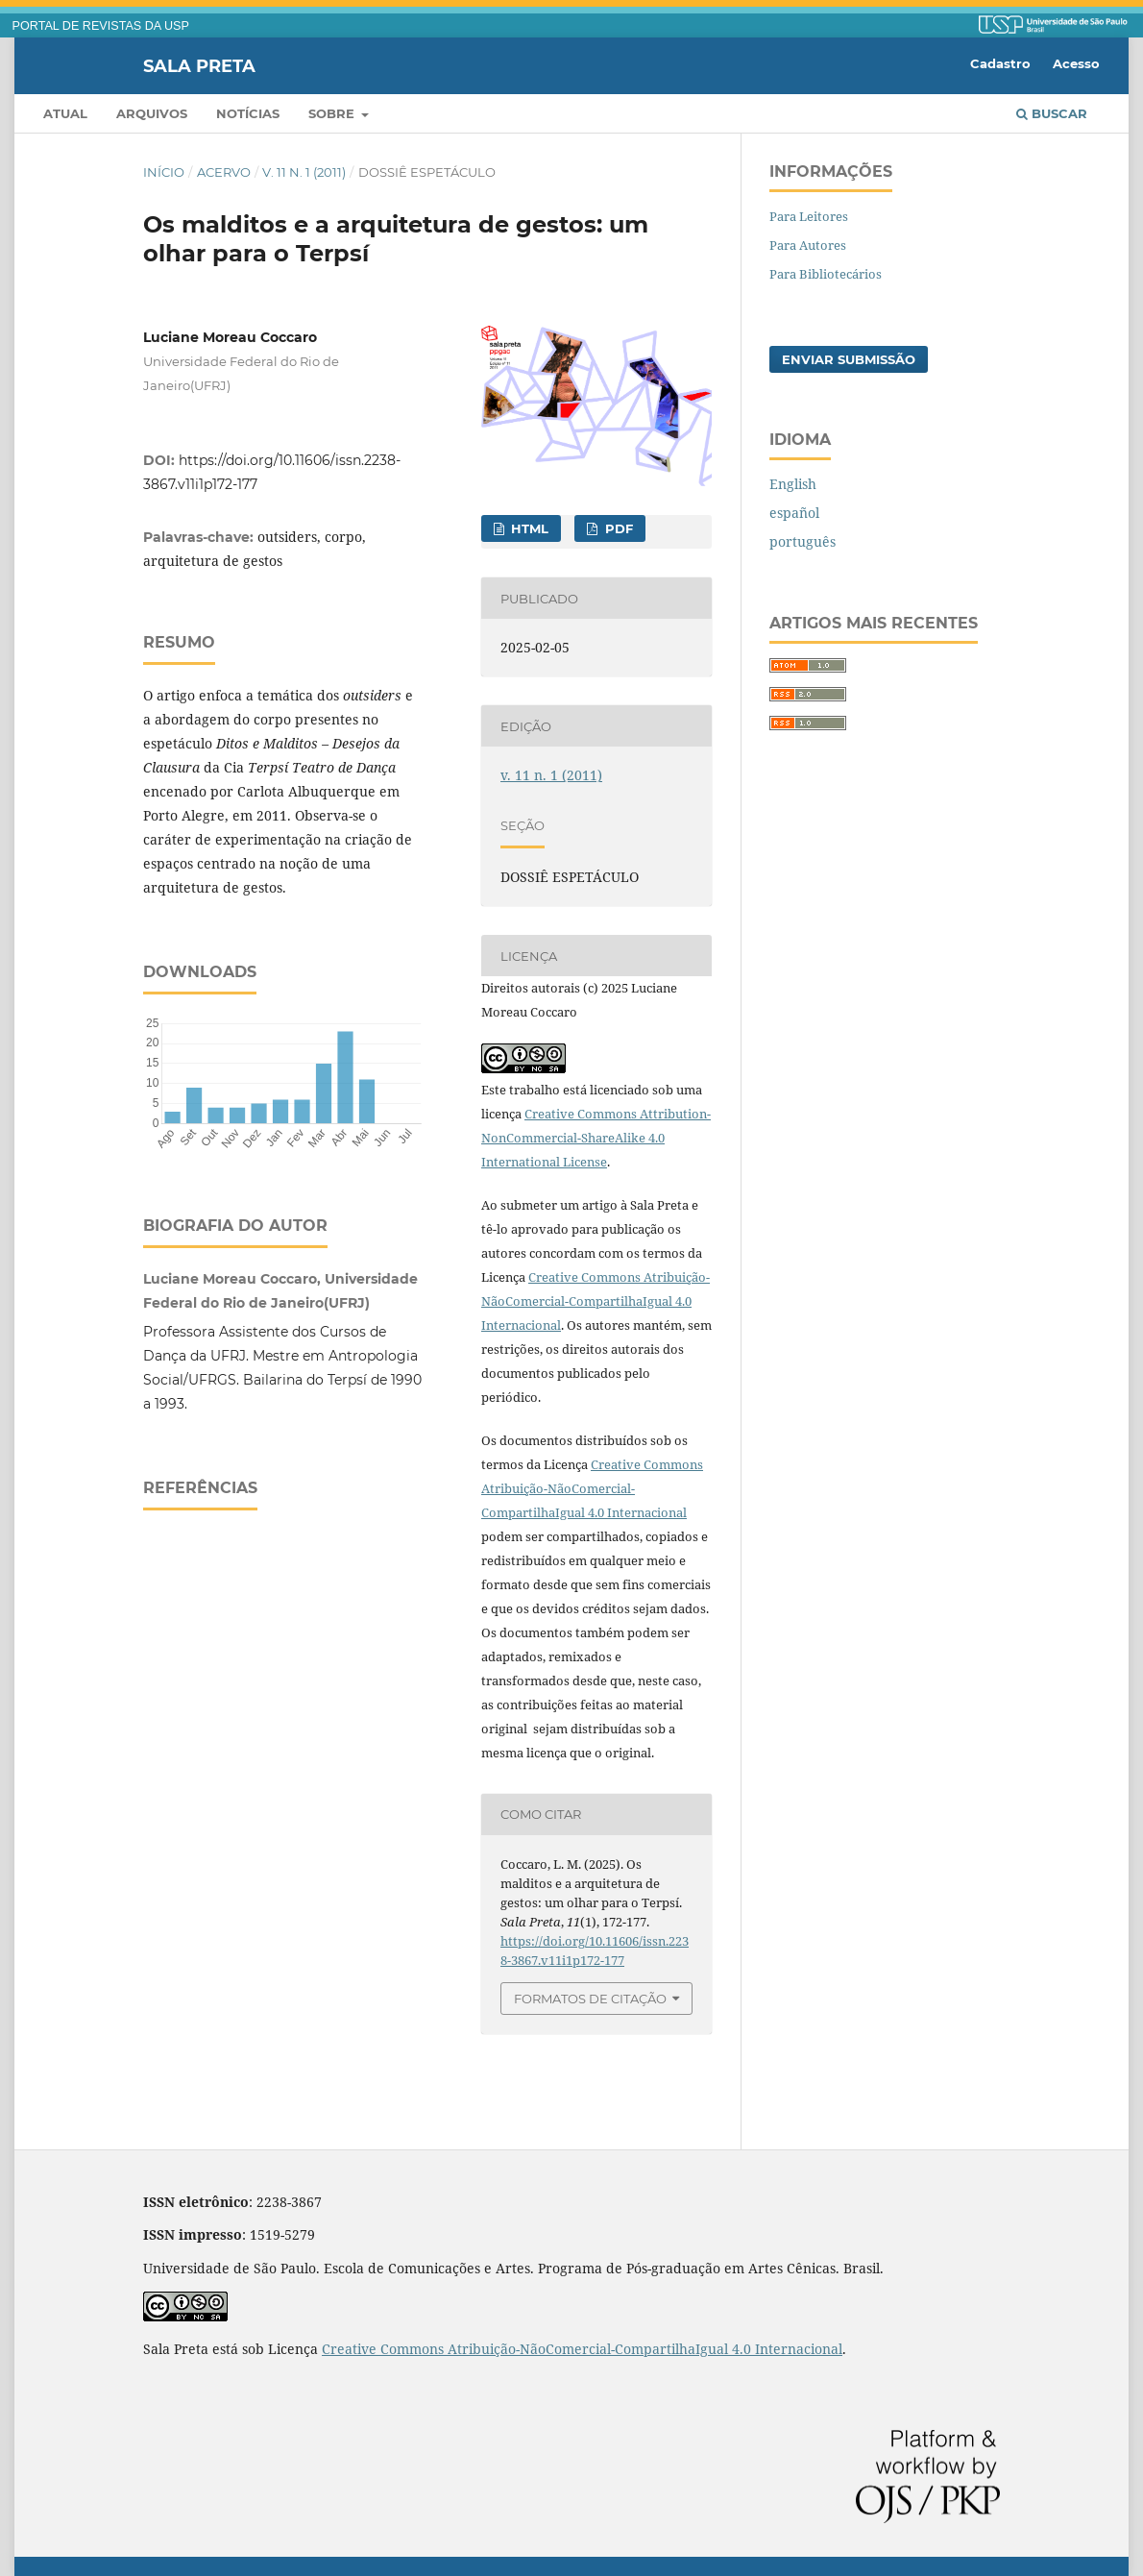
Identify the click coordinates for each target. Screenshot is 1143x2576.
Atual (65, 113)
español (794, 512)
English (792, 484)
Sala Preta (199, 65)
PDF (617, 528)
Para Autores (807, 245)
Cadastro (1000, 63)
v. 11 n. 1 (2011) (304, 172)
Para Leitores (808, 216)
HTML (527, 528)
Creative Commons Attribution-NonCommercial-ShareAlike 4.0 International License (596, 1137)
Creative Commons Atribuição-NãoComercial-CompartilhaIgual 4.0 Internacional (595, 1301)
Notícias (248, 113)
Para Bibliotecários (825, 273)
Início (163, 172)
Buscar (1051, 113)
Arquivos (151, 113)
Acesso (1076, 63)
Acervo (224, 172)
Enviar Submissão (848, 359)
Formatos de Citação (590, 1998)
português (802, 541)
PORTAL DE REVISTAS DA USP (100, 26)
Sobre (333, 113)
